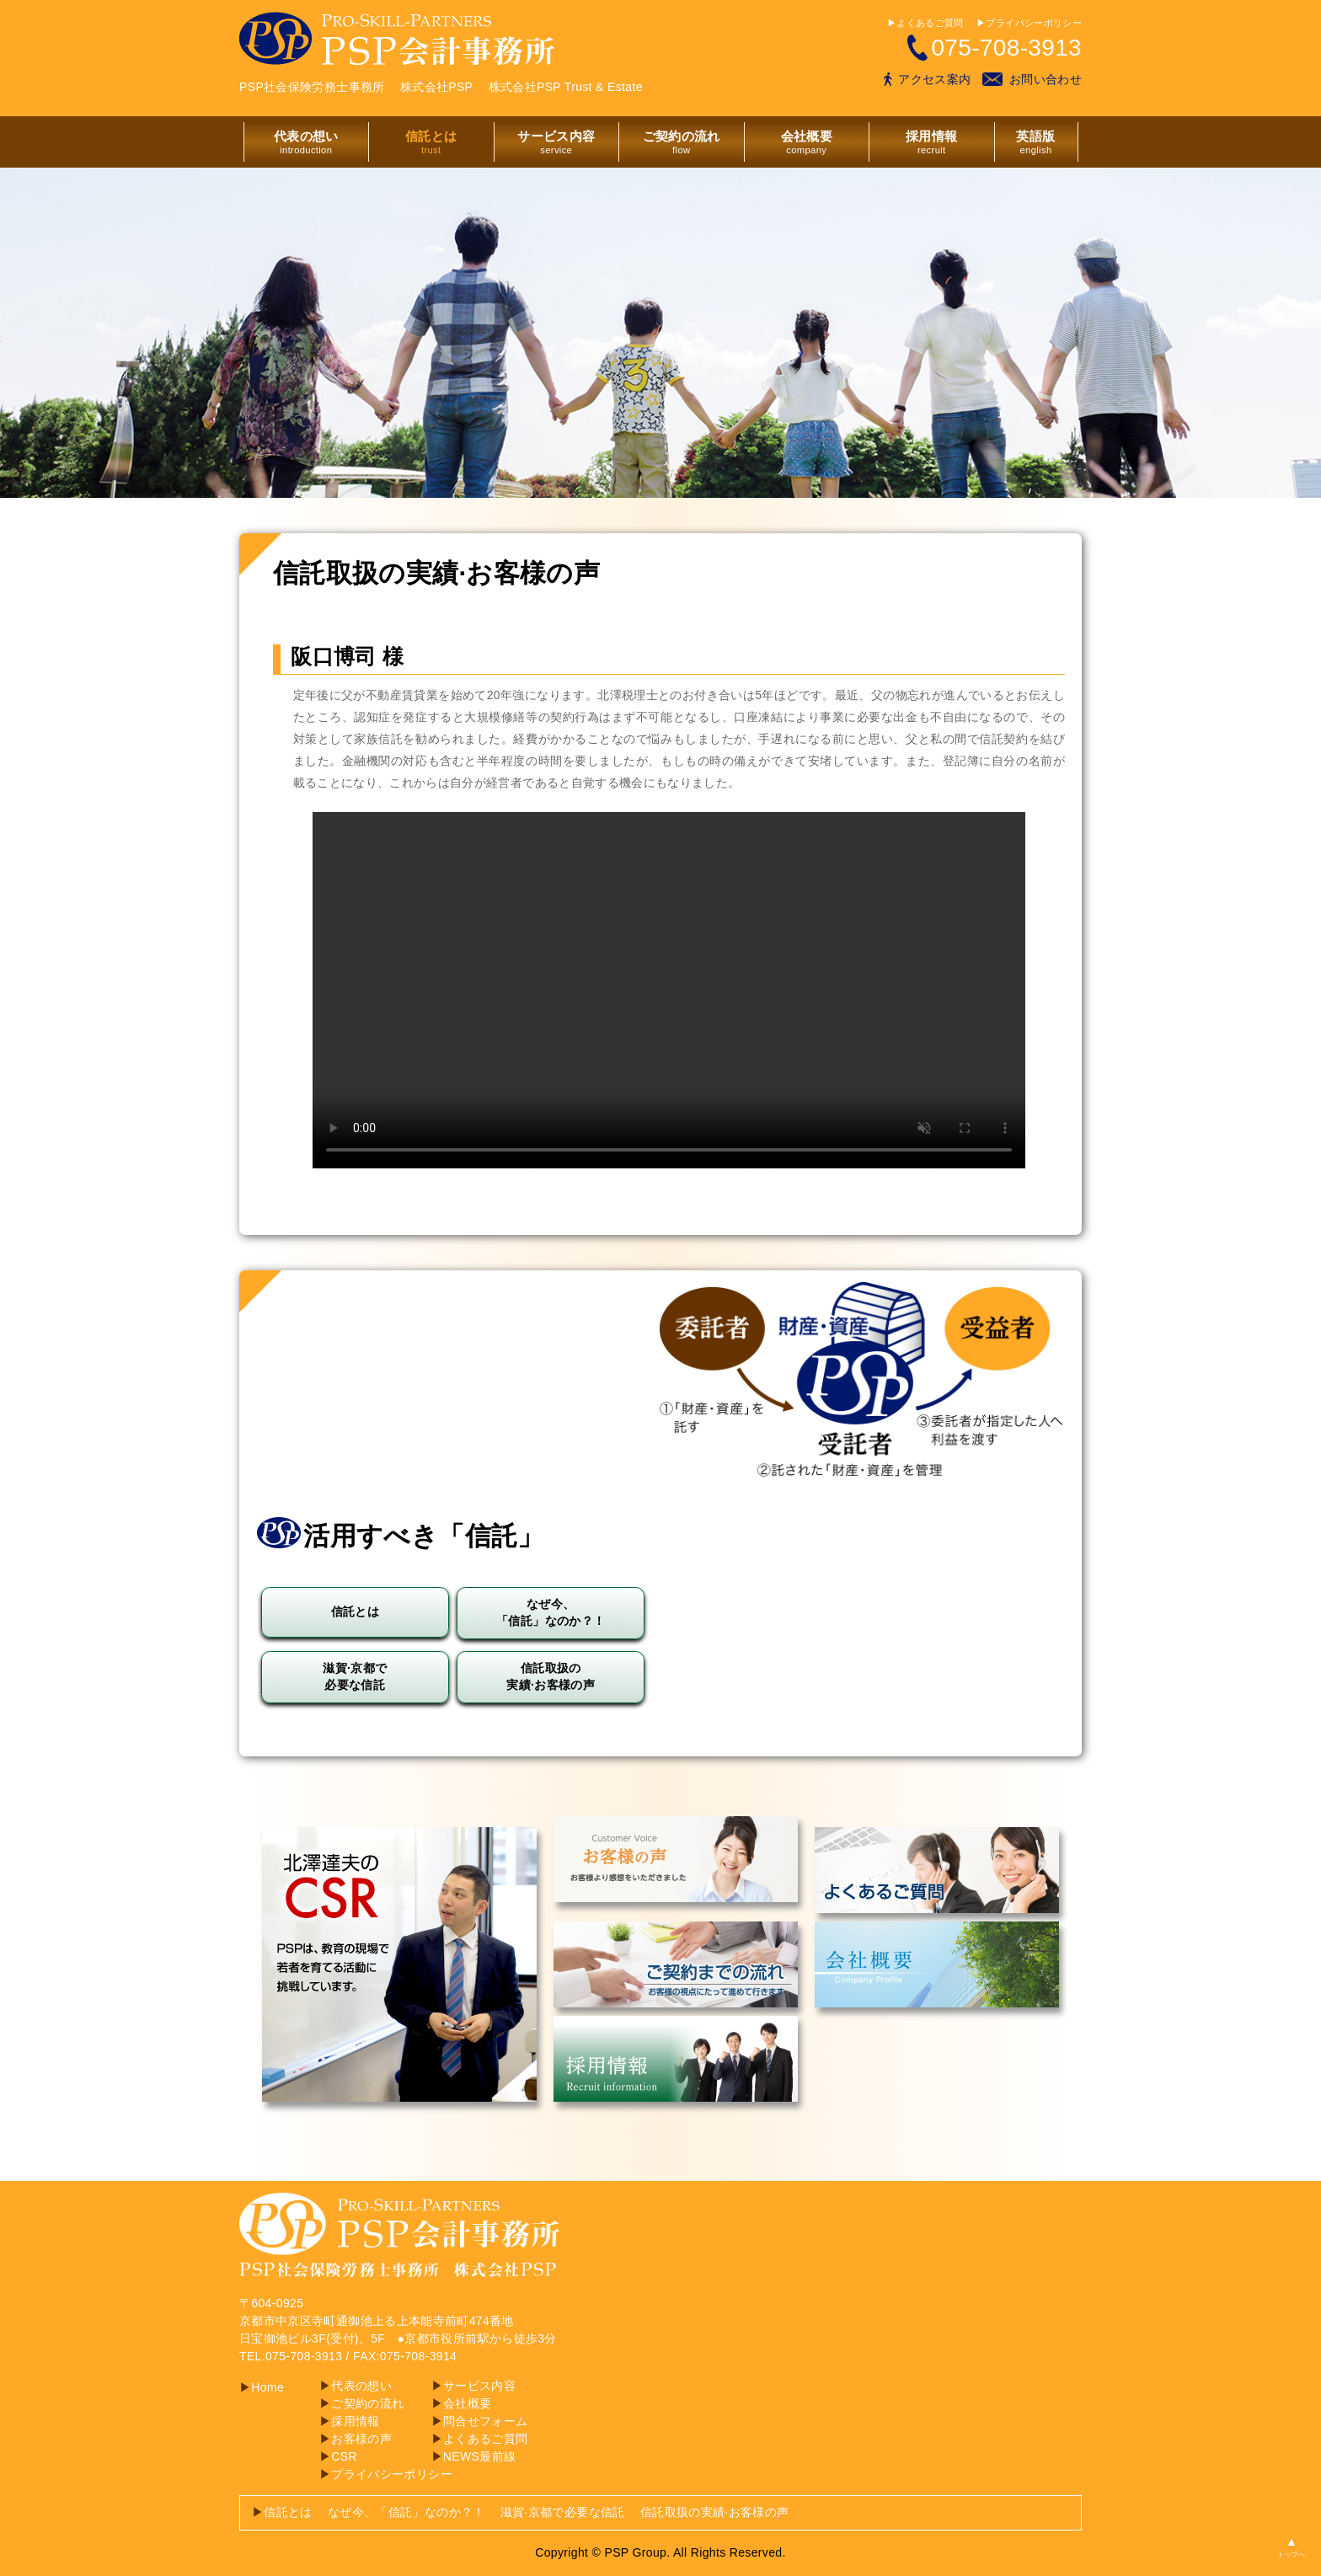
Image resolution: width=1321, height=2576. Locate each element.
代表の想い (355, 2385)
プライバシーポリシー (385, 2474)
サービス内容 (473, 2385)
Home (261, 2387)
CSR (338, 2456)
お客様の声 (355, 2438)
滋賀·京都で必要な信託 (562, 2512)
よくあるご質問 (479, 2438)
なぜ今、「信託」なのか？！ (406, 2512)
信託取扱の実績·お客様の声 (714, 2512)
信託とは (282, 2512)
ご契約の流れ (361, 2403)
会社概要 (461, 2403)
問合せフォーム (479, 2421)
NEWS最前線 (473, 2456)
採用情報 (349, 2421)
